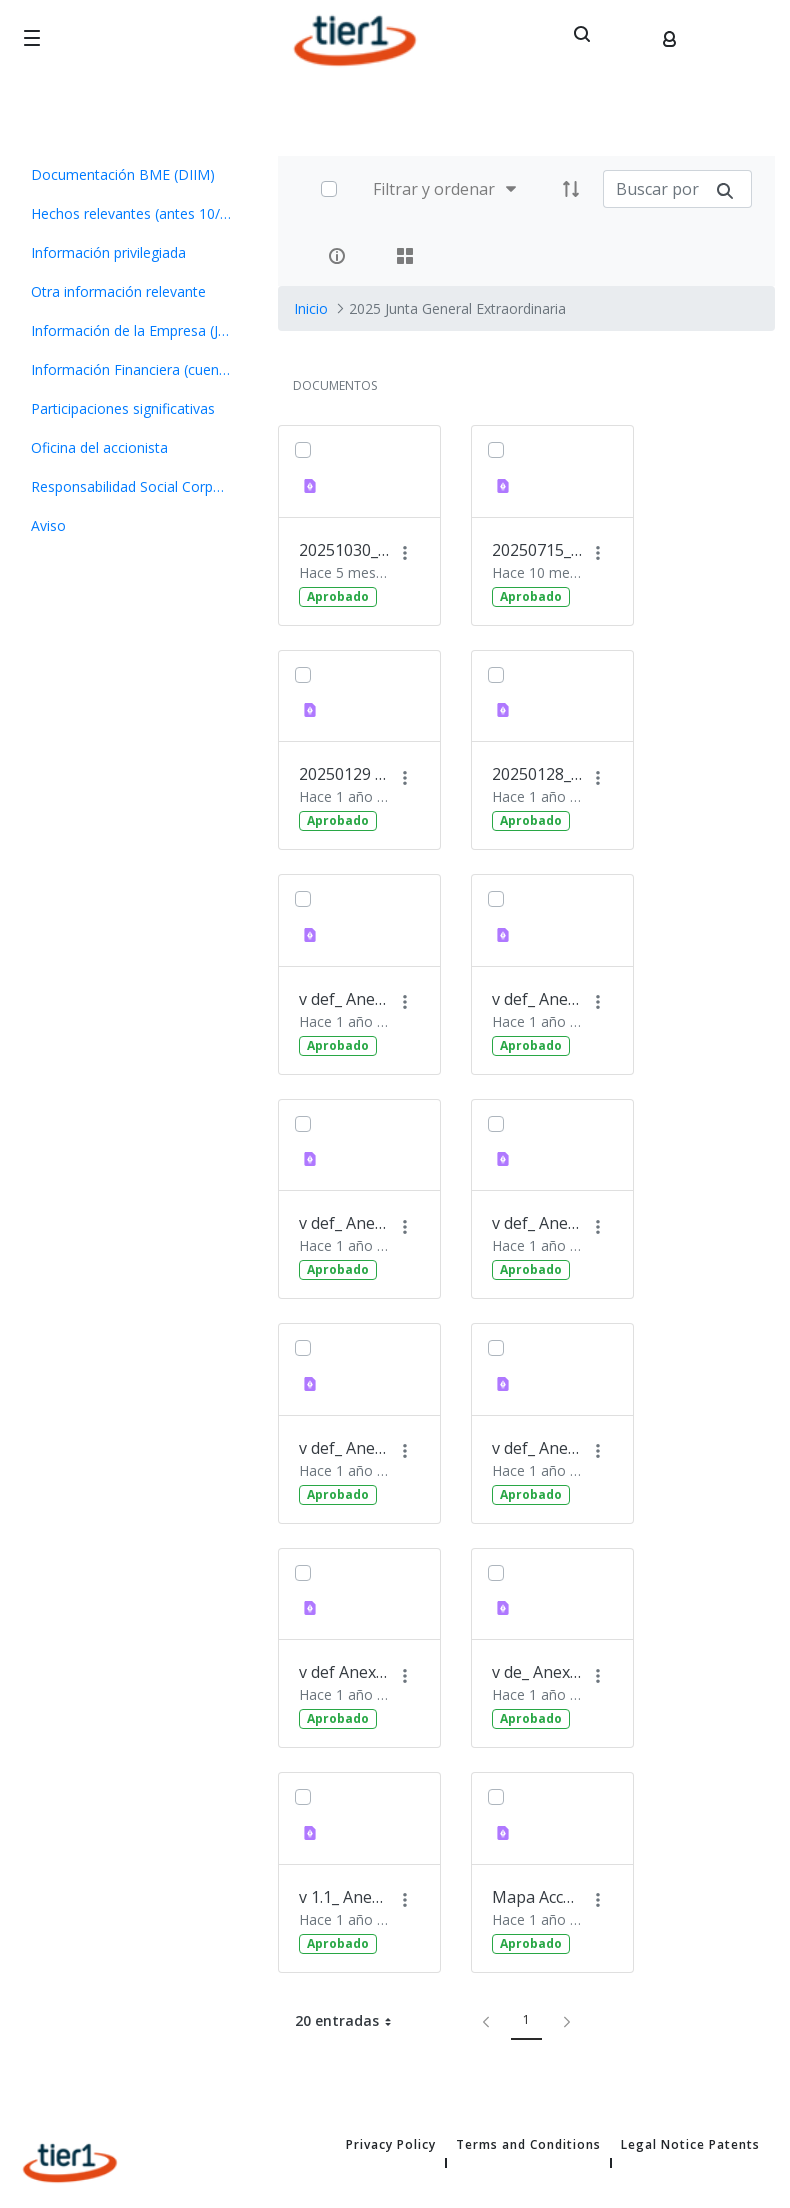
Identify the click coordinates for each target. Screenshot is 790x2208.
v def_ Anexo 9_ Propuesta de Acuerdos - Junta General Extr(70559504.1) (537, 999)
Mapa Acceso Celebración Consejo (537, 1897)
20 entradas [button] (351, 2021)
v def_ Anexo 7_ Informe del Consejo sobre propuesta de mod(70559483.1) (537, 1223)
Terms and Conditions (528, 2145)
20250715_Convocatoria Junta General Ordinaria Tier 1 (537, 550)
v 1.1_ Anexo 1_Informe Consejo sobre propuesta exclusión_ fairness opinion (344, 1897)
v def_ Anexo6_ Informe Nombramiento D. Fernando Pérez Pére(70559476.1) (344, 999)
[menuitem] (131, 174)
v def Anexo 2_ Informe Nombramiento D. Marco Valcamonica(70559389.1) (344, 1672)
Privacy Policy (391, 2145)
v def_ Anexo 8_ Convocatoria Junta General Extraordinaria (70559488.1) (344, 1223)
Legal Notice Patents (690, 2145)
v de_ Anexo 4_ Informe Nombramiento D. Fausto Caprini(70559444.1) (537, 1672)
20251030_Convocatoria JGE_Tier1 (344, 550)
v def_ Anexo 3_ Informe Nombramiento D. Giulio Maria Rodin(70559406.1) (537, 1448)
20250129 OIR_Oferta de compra (344, 774)
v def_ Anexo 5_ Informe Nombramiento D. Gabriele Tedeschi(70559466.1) (344, 1448)
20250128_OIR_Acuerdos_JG (537, 774)
